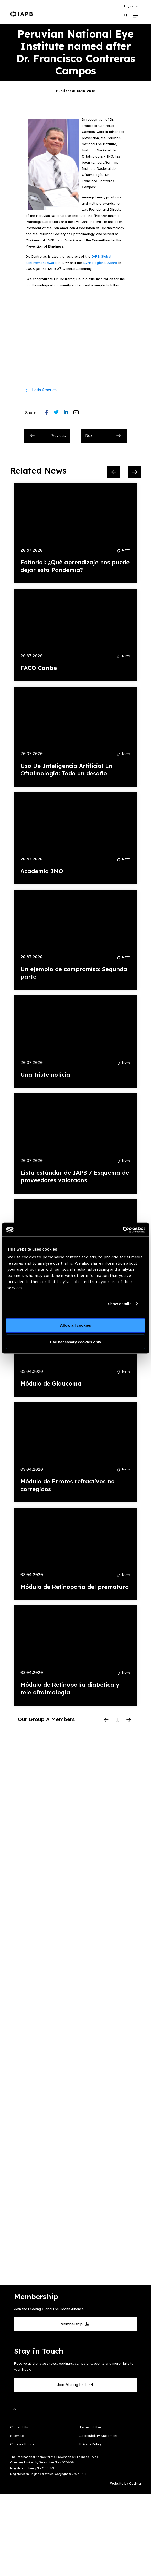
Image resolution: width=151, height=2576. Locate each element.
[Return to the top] (15, 2411)
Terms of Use (90, 2427)
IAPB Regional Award (100, 263)
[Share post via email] (78, 413)
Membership (74, 2324)
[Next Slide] (134, 472)
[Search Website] (125, 15)
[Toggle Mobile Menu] (135, 16)
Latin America (44, 389)
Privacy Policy (90, 2444)
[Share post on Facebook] (49, 413)
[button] (132, 6)
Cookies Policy (22, 2444)
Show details (120, 1304)
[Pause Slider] (117, 1720)
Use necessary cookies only (75, 1342)
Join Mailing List (75, 2384)
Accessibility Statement (98, 2436)
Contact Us (19, 2427)
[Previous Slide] (113, 472)
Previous (48, 435)
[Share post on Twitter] (58, 413)
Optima (135, 2483)
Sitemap (17, 2436)
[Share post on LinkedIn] (68, 413)
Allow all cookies (75, 1325)
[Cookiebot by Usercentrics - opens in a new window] (122, 1229)
